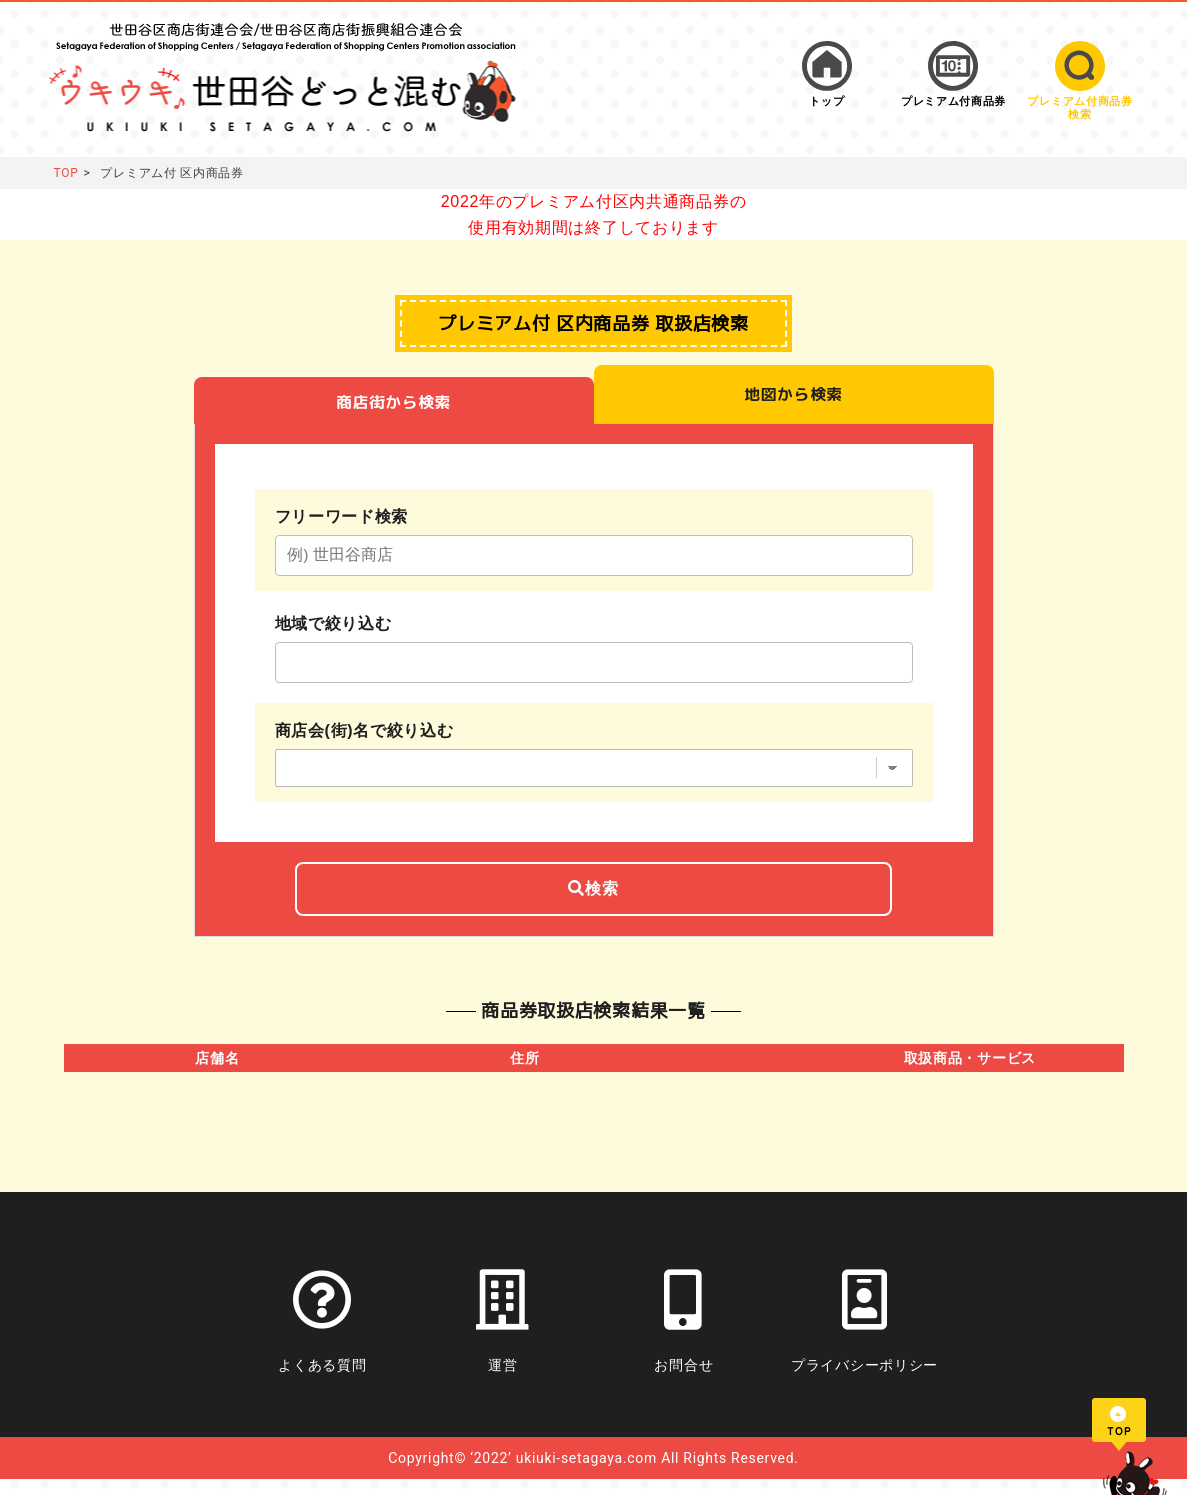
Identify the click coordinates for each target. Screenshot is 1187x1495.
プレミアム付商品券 (953, 101)
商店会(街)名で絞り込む (364, 739)
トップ (826, 101)
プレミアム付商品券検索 (1079, 108)
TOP (66, 173)
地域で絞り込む (333, 630)
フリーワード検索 (342, 520)
